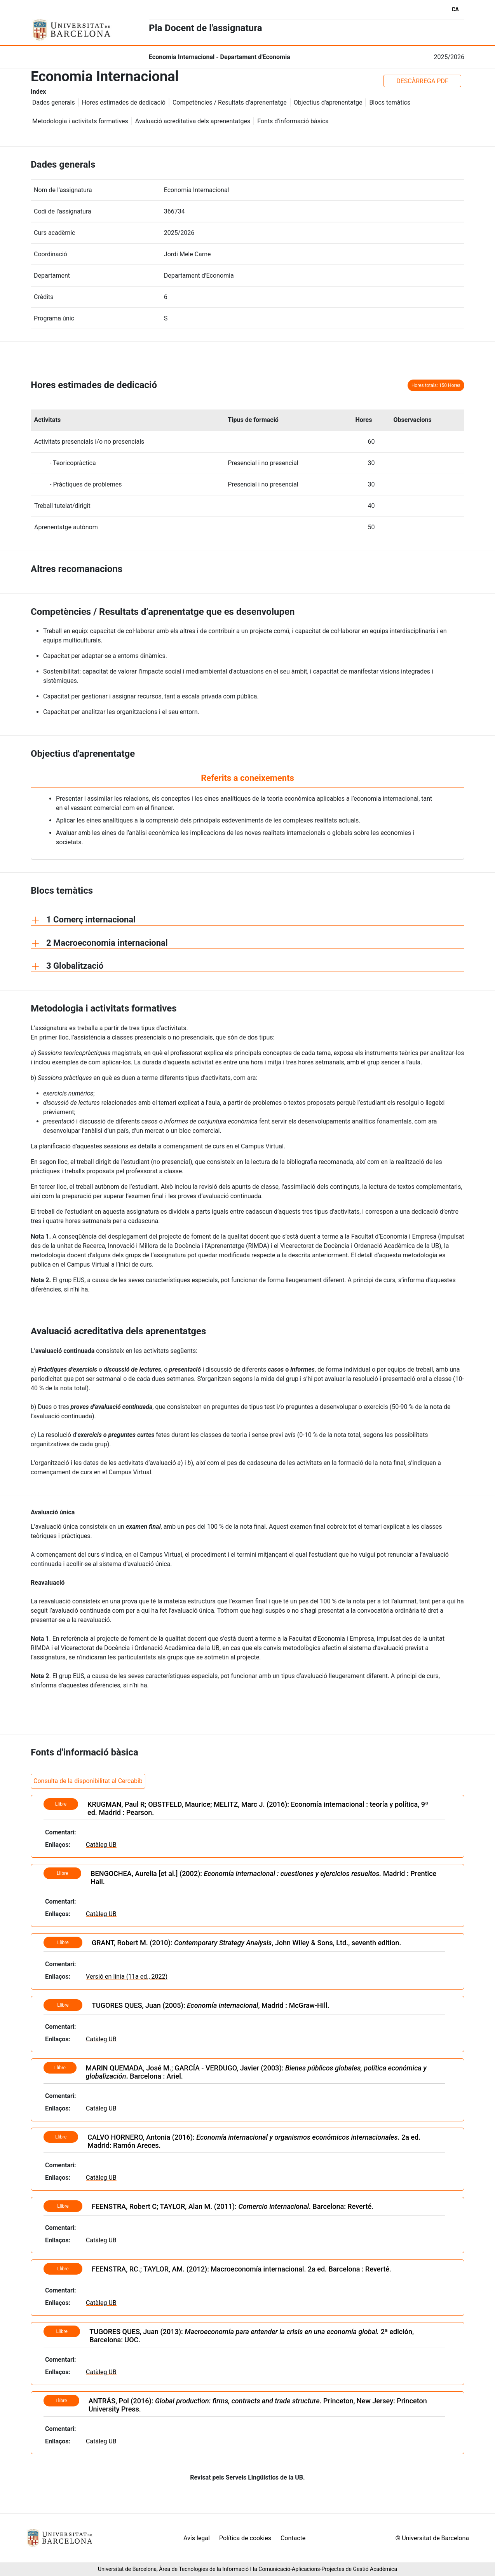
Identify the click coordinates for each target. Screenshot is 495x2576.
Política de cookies (245, 2538)
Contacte (293, 2538)
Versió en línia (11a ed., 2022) (126, 1976)
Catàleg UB (101, 1844)
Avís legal (196, 2538)
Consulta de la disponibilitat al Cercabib (88, 1781)
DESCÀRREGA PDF (422, 81)
